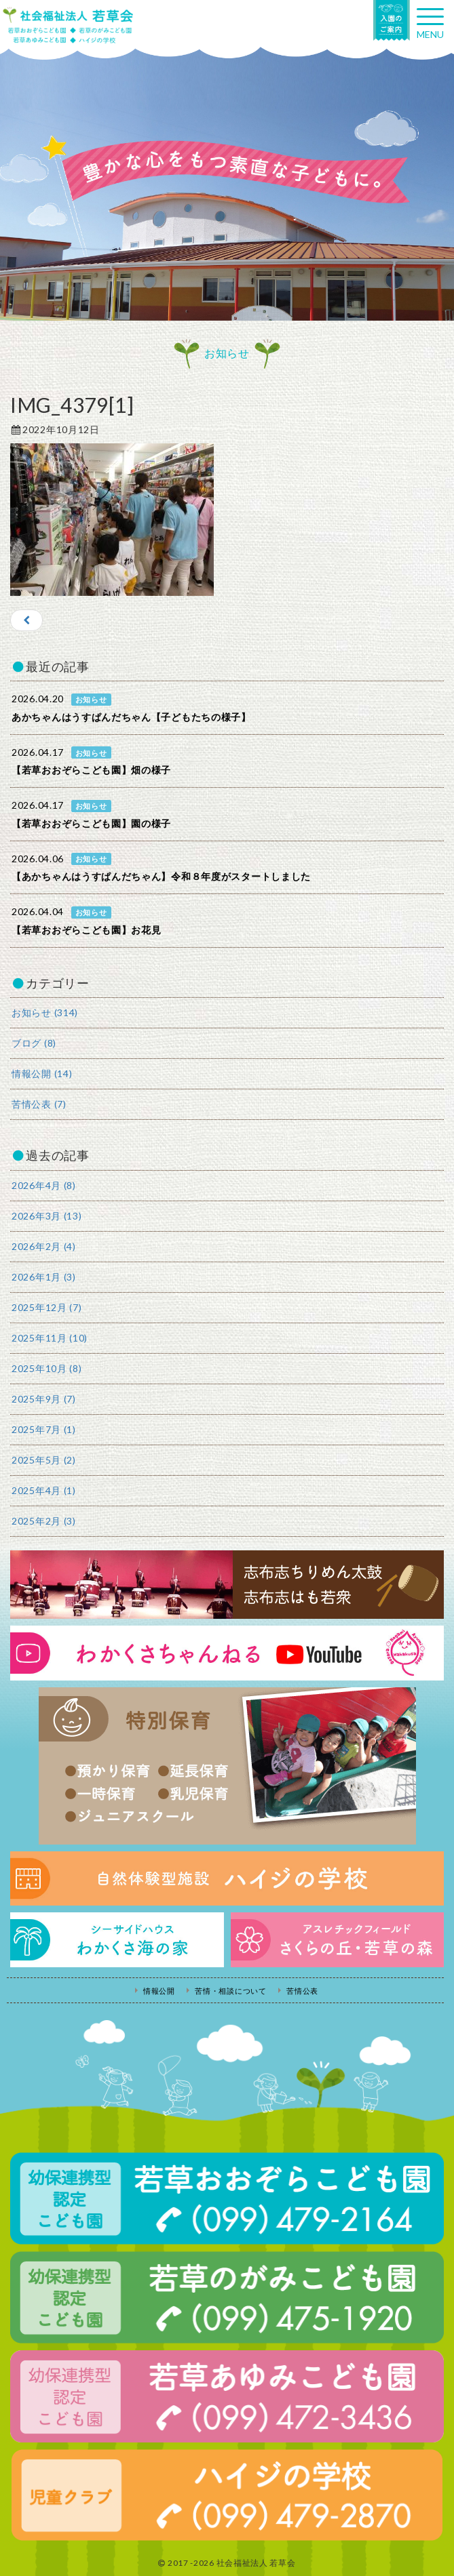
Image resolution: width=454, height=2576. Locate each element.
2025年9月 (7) (44, 1399)
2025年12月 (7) (46, 1307)
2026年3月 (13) (46, 1216)
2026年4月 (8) (44, 1185)
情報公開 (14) (42, 1073)
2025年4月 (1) (44, 1490)
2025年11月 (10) (50, 1338)
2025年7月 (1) (44, 1429)
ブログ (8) (34, 1043)
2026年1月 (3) (44, 1277)
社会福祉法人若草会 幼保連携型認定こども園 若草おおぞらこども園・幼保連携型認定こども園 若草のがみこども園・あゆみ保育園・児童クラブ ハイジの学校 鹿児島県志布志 (68, 25)
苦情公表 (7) (39, 1104)
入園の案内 (391, 20)
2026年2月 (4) (44, 1246)
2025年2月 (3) (44, 1521)
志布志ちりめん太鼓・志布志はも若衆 (227, 1584)
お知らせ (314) (45, 1012)
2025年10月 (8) (46, 1368)
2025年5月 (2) (44, 1460)
